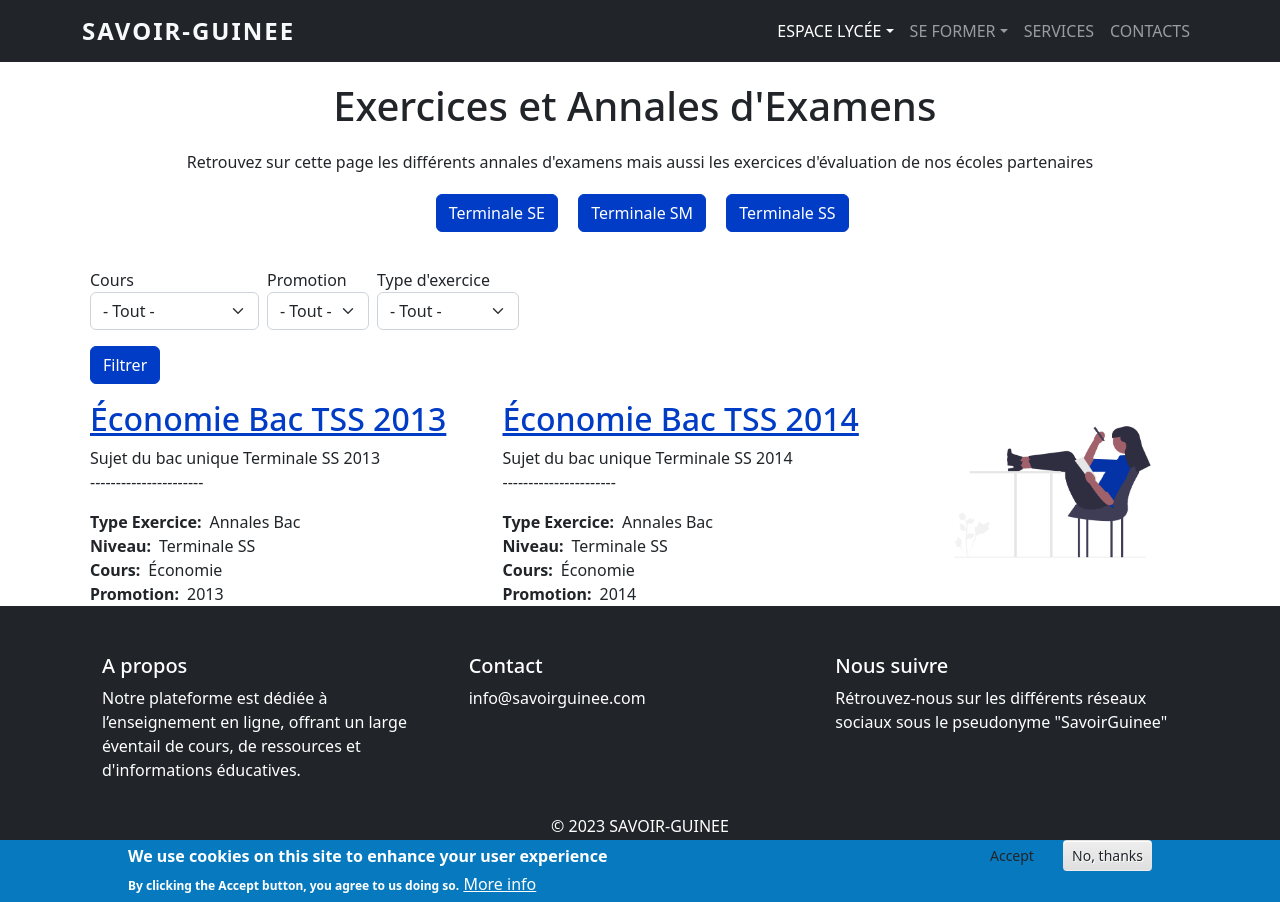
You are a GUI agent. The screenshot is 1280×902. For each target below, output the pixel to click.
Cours (112, 280)
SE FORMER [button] (953, 31)
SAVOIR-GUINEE (188, 30)
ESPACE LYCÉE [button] (829, 31)
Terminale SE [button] (497, 213)
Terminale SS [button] (787, 213)
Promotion (307, 280)
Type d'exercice (433, 280)
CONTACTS (1150, 31)
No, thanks (1107, 861)
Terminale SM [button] (642, 213)
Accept (1012, 861)
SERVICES (1059, 31)
